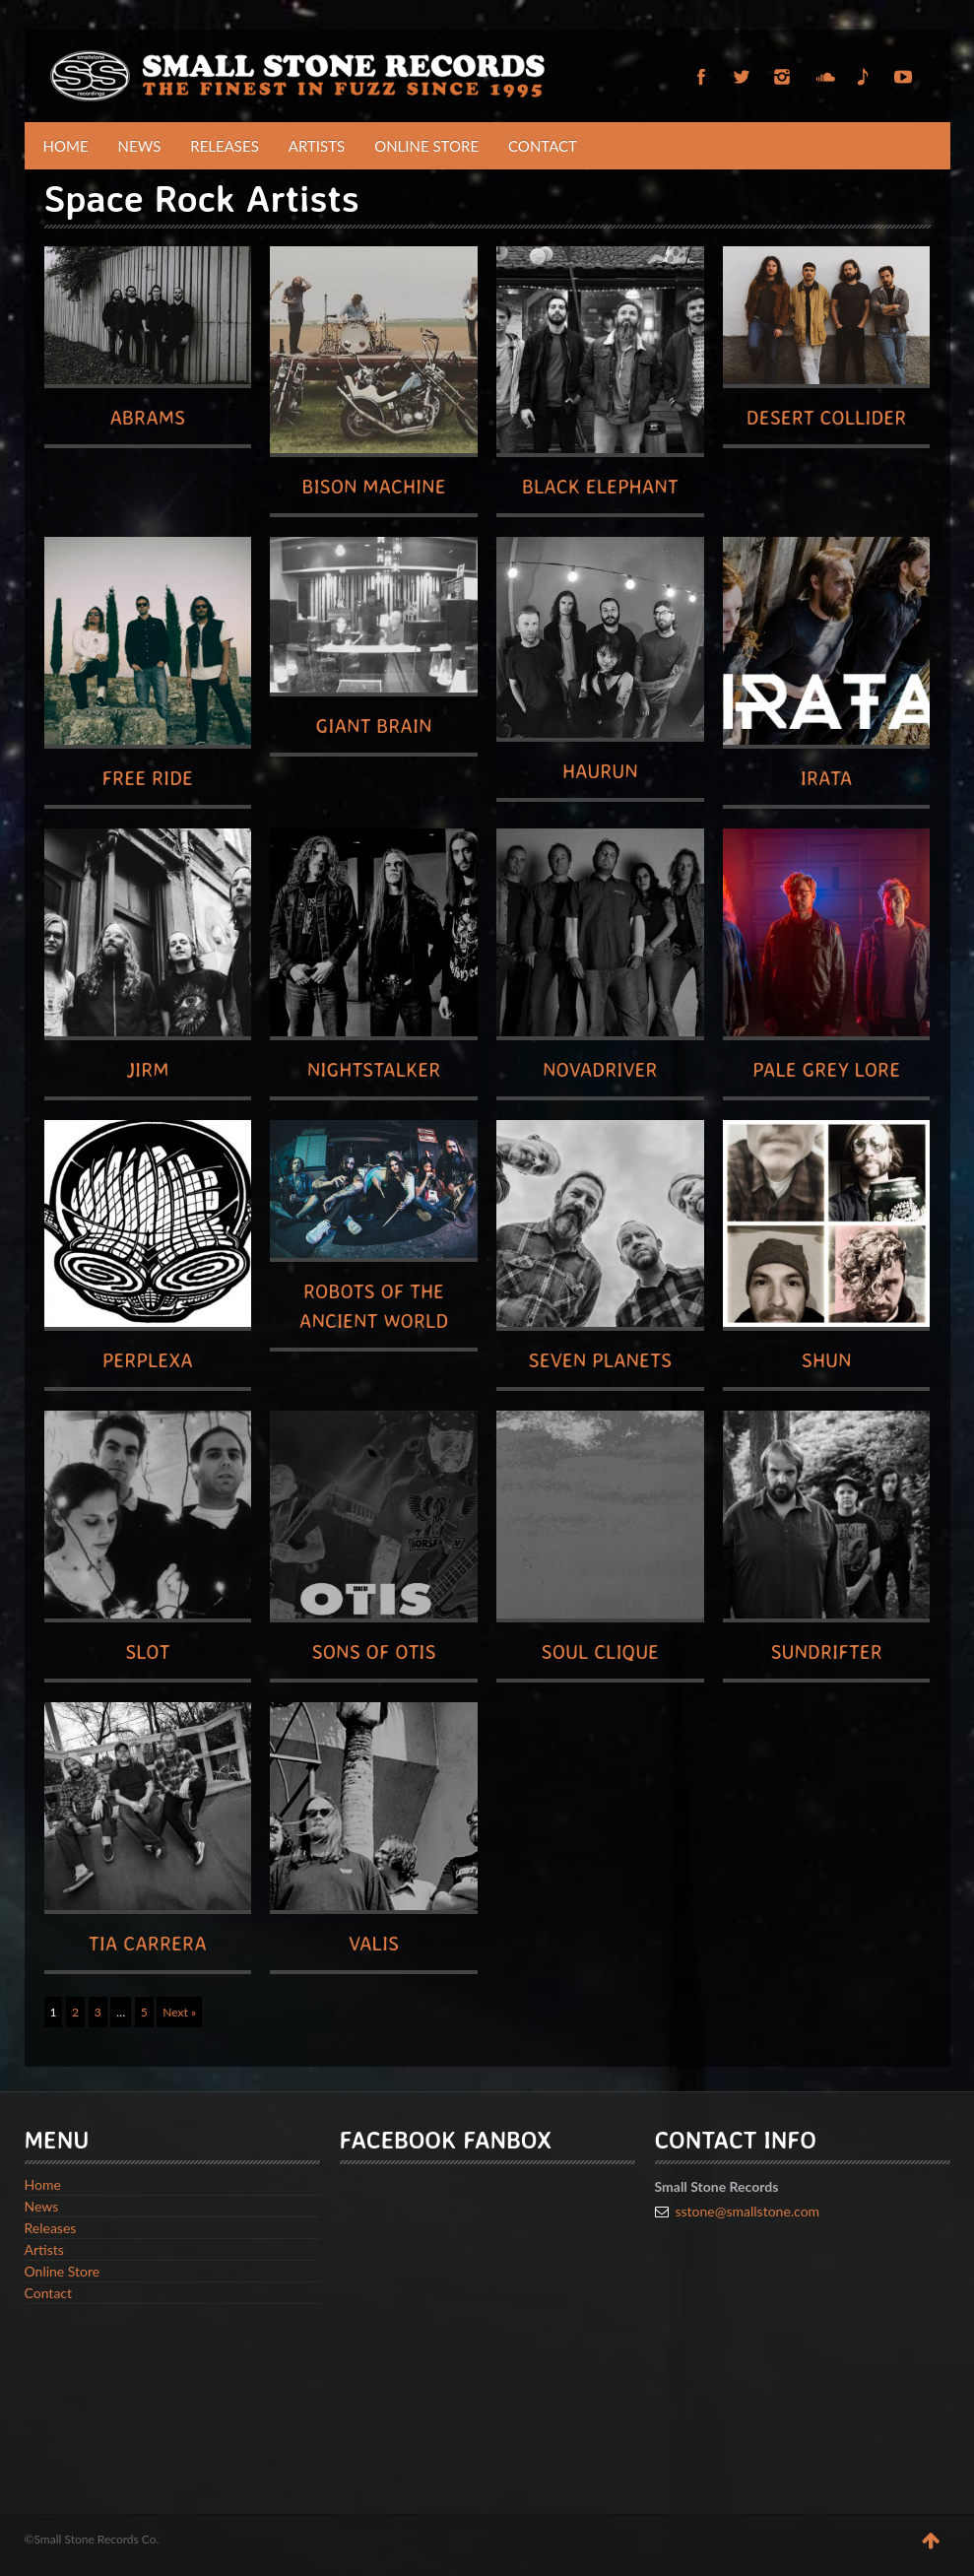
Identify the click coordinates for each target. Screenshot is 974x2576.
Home (66, 146)
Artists (317, 146)
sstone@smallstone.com (748, 2211)
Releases (224, 146)
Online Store (426, 146)
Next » (179, 2012)
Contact (542, 146)
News (140, 146)
